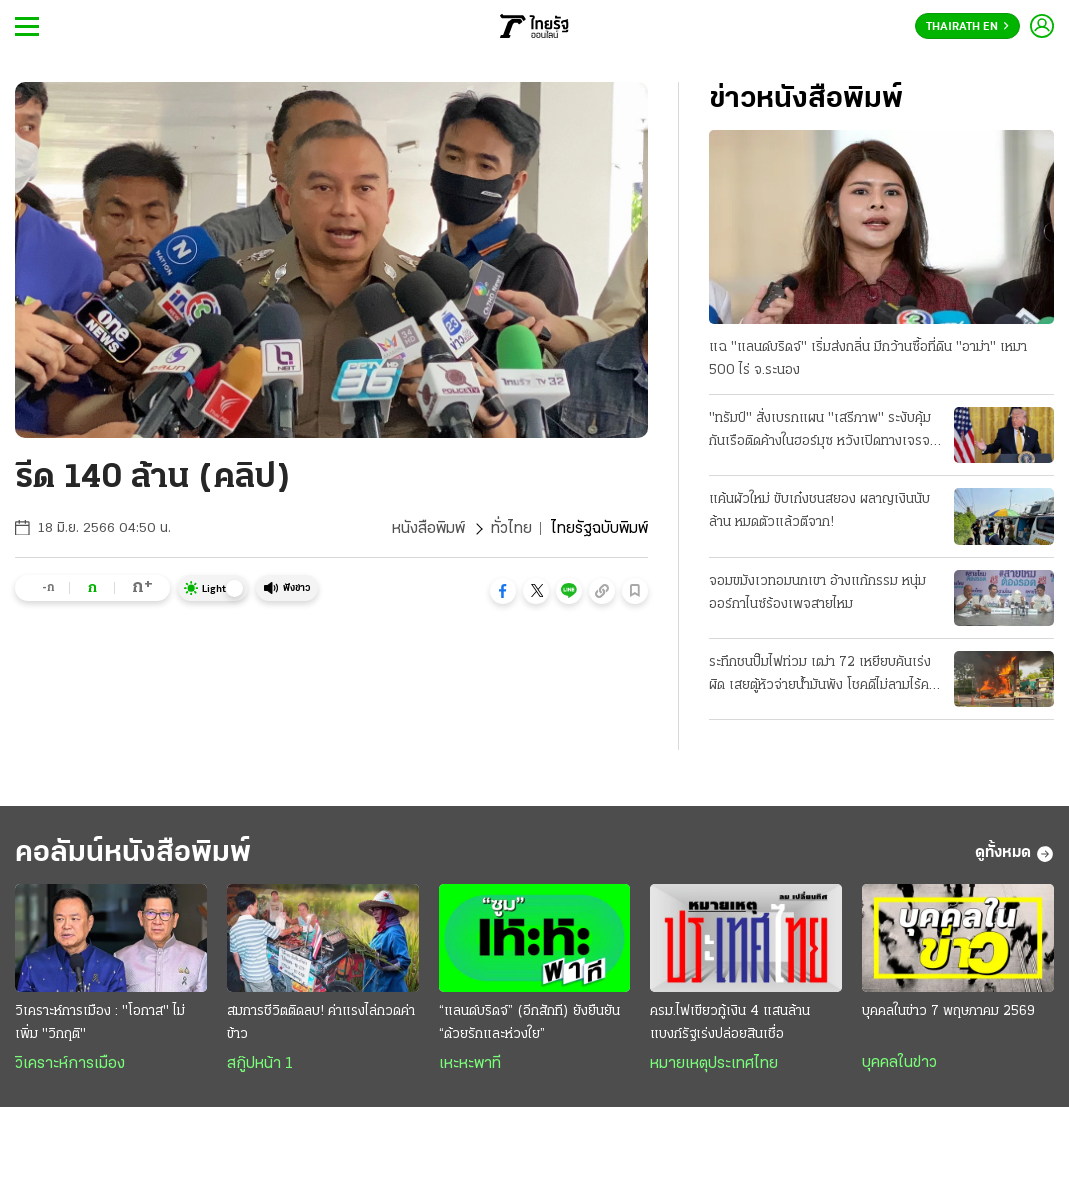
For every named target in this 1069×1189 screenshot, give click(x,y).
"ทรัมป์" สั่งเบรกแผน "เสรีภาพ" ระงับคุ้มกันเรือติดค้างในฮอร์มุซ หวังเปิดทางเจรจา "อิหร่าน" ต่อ (822, 432)
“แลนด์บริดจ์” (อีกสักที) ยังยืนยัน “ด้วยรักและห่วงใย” (529, 1023)
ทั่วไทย (511, 529)
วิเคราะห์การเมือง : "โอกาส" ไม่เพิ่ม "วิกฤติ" (100, 1023)
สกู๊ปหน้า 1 (260, 1064)
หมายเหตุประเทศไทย (714, 1064)
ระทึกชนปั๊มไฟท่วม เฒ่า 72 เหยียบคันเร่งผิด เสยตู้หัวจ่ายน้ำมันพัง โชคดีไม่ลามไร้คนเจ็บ (823, 676)
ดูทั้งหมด (1014, 854)
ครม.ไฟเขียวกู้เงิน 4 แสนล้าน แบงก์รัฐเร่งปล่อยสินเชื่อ (730, 1023)
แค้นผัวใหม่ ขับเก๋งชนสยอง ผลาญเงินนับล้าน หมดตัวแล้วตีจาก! (819, 511)
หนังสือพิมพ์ (428, 529)
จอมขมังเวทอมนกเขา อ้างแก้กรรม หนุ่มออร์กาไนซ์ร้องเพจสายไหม (817, 593)
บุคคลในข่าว (899, 1063)
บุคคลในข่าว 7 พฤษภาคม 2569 (948, 1011)
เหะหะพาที (470, 1064)
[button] (503, 591)
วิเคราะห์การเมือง (70, 1064)
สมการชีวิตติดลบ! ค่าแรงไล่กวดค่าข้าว (321, 1023)
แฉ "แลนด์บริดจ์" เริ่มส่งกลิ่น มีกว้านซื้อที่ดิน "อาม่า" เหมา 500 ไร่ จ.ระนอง (868, 359)
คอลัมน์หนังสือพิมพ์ (133, 853)
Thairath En (967, 27)
